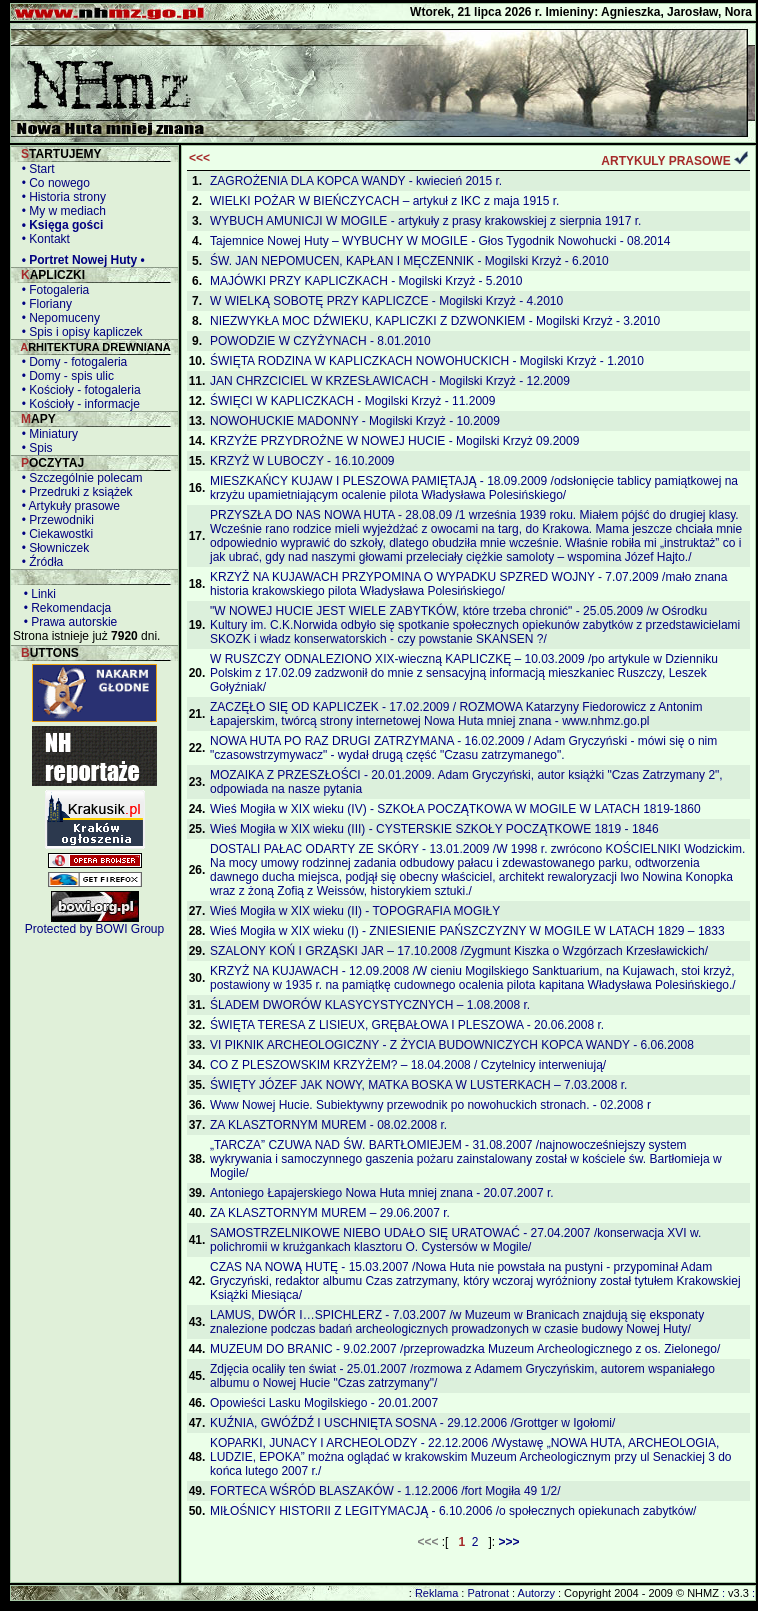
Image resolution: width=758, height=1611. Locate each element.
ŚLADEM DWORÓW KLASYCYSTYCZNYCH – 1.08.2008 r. (370, 1005)
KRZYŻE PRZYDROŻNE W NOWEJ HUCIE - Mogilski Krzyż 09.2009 (394, 441)
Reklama (436, 1593)
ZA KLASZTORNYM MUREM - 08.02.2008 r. (328, 1125)
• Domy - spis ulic (64, 376)
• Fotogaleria (52, 290)
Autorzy (536, 1593)
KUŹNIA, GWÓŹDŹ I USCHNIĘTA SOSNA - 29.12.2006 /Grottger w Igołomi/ (412, 1423)
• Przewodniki (54, 520)
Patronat (488, 1593)
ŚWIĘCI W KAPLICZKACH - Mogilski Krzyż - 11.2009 (352, 401)
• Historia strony (60, 197)
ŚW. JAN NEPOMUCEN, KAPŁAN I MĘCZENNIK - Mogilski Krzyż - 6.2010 (409, 261)
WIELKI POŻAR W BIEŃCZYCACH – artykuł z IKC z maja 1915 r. (384, 201)
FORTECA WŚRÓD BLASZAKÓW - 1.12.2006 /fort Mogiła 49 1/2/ (385, 1491)
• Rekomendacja (64, 608)
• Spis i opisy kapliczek (79, 332)
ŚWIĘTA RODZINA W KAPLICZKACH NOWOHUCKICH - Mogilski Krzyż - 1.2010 (427, 361)
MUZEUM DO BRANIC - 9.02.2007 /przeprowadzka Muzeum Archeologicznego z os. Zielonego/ (465, 1349)
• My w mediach (60, 211)
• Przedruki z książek (74, 492)
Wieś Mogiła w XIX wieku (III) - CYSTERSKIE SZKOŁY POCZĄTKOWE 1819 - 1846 (434, 829)
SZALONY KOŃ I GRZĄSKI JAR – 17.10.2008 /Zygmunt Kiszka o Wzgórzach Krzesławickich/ (459, 951)
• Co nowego (52, 183)
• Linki (36, 594)
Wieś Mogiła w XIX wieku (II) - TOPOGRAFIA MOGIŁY (355, 911)
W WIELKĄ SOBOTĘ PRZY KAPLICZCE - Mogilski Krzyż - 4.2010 (386, 301)
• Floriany (43, 304)
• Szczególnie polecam (79, 478)
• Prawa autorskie (67, 622)
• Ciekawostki (54, 534)
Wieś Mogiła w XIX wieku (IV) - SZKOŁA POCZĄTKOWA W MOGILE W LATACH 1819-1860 (455, 809)
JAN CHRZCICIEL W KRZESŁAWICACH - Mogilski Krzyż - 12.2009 (390, 381)
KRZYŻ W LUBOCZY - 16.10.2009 (302, 461)
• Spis (34, 448)
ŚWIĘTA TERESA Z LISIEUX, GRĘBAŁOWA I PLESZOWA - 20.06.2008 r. (407, 1025)
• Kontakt (42, 239)
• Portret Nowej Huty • (80, 260)
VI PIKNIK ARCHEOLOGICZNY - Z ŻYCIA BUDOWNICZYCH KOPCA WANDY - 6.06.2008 (452, 1045)
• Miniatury (46, 434)
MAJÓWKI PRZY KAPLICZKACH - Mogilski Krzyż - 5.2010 (366, 281)
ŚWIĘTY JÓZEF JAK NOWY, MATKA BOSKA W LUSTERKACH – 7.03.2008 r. (418, 1085)
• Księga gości (59, 225)
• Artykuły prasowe (67, 506)
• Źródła (39, 562)
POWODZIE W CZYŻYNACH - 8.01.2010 (320, 341)
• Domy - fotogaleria (71, 362)
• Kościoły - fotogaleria (78, 390)
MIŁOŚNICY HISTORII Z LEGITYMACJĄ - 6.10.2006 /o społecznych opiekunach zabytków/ (453, 1511)
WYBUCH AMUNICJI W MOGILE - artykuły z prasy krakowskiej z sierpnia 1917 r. (425, 221)
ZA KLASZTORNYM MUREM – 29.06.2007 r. (330, 1213)
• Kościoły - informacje (77, 404)
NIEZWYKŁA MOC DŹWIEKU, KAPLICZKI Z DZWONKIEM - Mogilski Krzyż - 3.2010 (435, 321)
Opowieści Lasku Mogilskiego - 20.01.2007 (324, 1403)
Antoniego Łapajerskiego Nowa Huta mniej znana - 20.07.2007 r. (382, 1193)
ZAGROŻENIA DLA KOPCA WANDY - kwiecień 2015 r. (356, 181)
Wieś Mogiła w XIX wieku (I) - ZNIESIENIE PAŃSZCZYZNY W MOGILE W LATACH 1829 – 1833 (467, 931)
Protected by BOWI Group (94, 929)
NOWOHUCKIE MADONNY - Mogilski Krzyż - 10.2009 (355, 421)
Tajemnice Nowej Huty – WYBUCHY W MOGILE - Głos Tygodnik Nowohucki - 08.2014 (440, 241)
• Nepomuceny (57, 318)
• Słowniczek (52, 548)
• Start (35, 169)
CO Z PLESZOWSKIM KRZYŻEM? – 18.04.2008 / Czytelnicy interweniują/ (408, 1065)
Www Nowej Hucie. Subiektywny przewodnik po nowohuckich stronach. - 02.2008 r (430, 1105)
